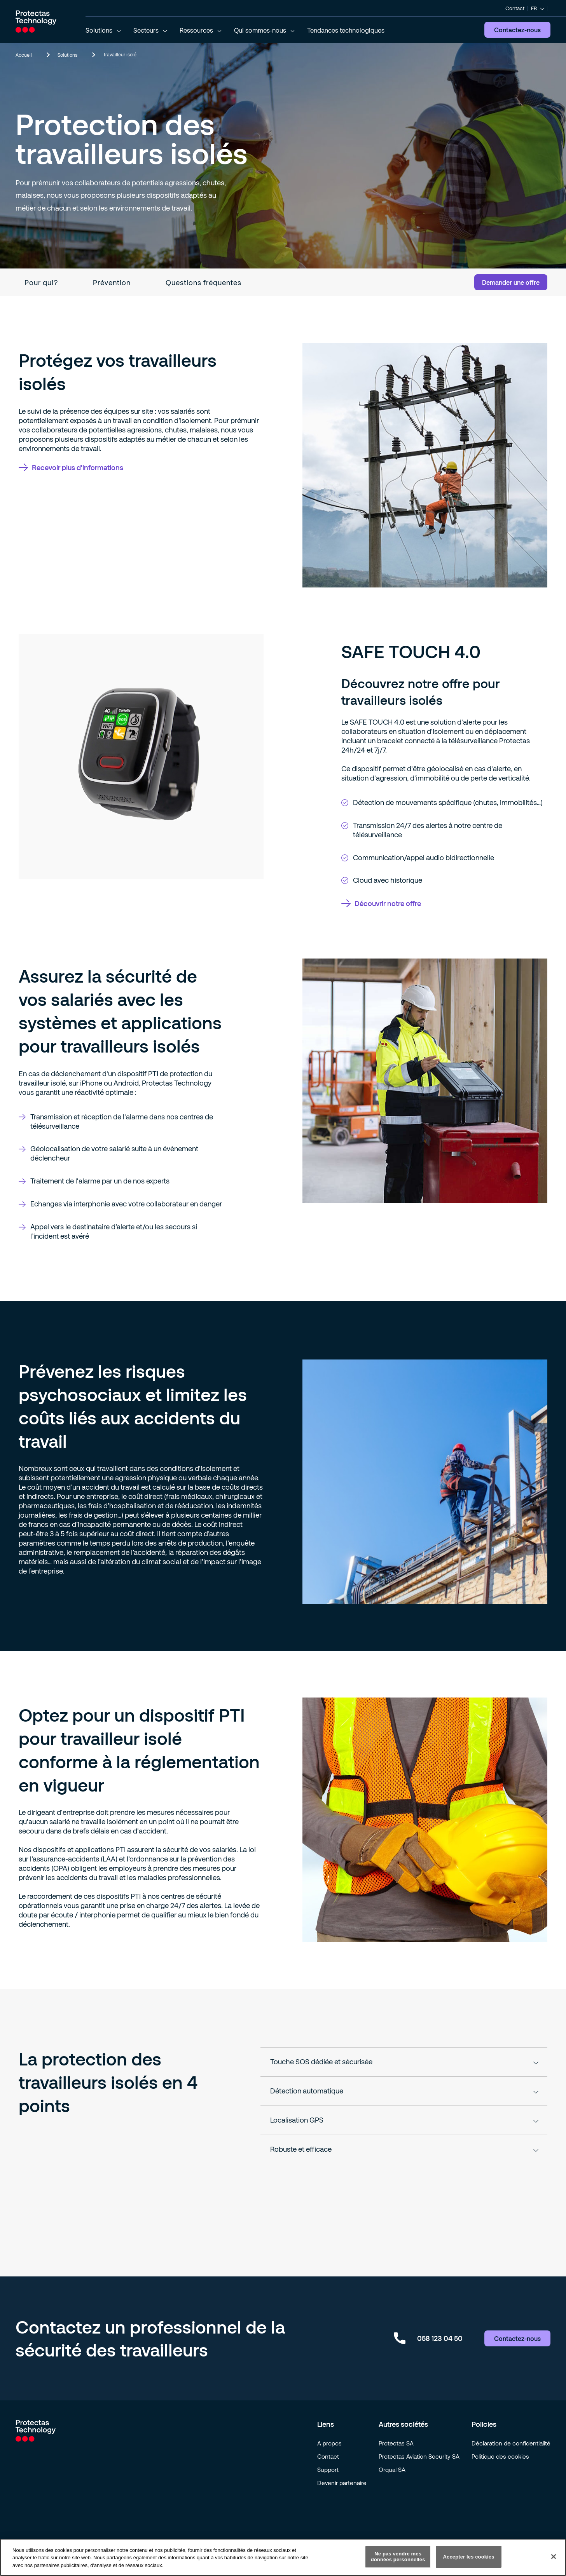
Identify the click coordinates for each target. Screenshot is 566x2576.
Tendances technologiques (345, 30)
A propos (329, 2443)
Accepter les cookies (468, 2557)
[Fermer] (553, 2556)
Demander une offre (511, 282)
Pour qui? (41, 282)
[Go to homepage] (36, 21)
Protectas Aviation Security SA (419, 2456)
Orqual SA (392, 2469)
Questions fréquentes (203, 282)
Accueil (32, 55)
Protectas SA (396, 2443)
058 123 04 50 (428, 2338)
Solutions (76, 55)
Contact (514, 8)
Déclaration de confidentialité (511, 2443)
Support (328, 2469)
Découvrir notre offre (381, 903)
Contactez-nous (517, 29)
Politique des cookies (500, 2456)
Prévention (112, 282)
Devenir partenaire (342, 2482)
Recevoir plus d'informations (71, 467)
